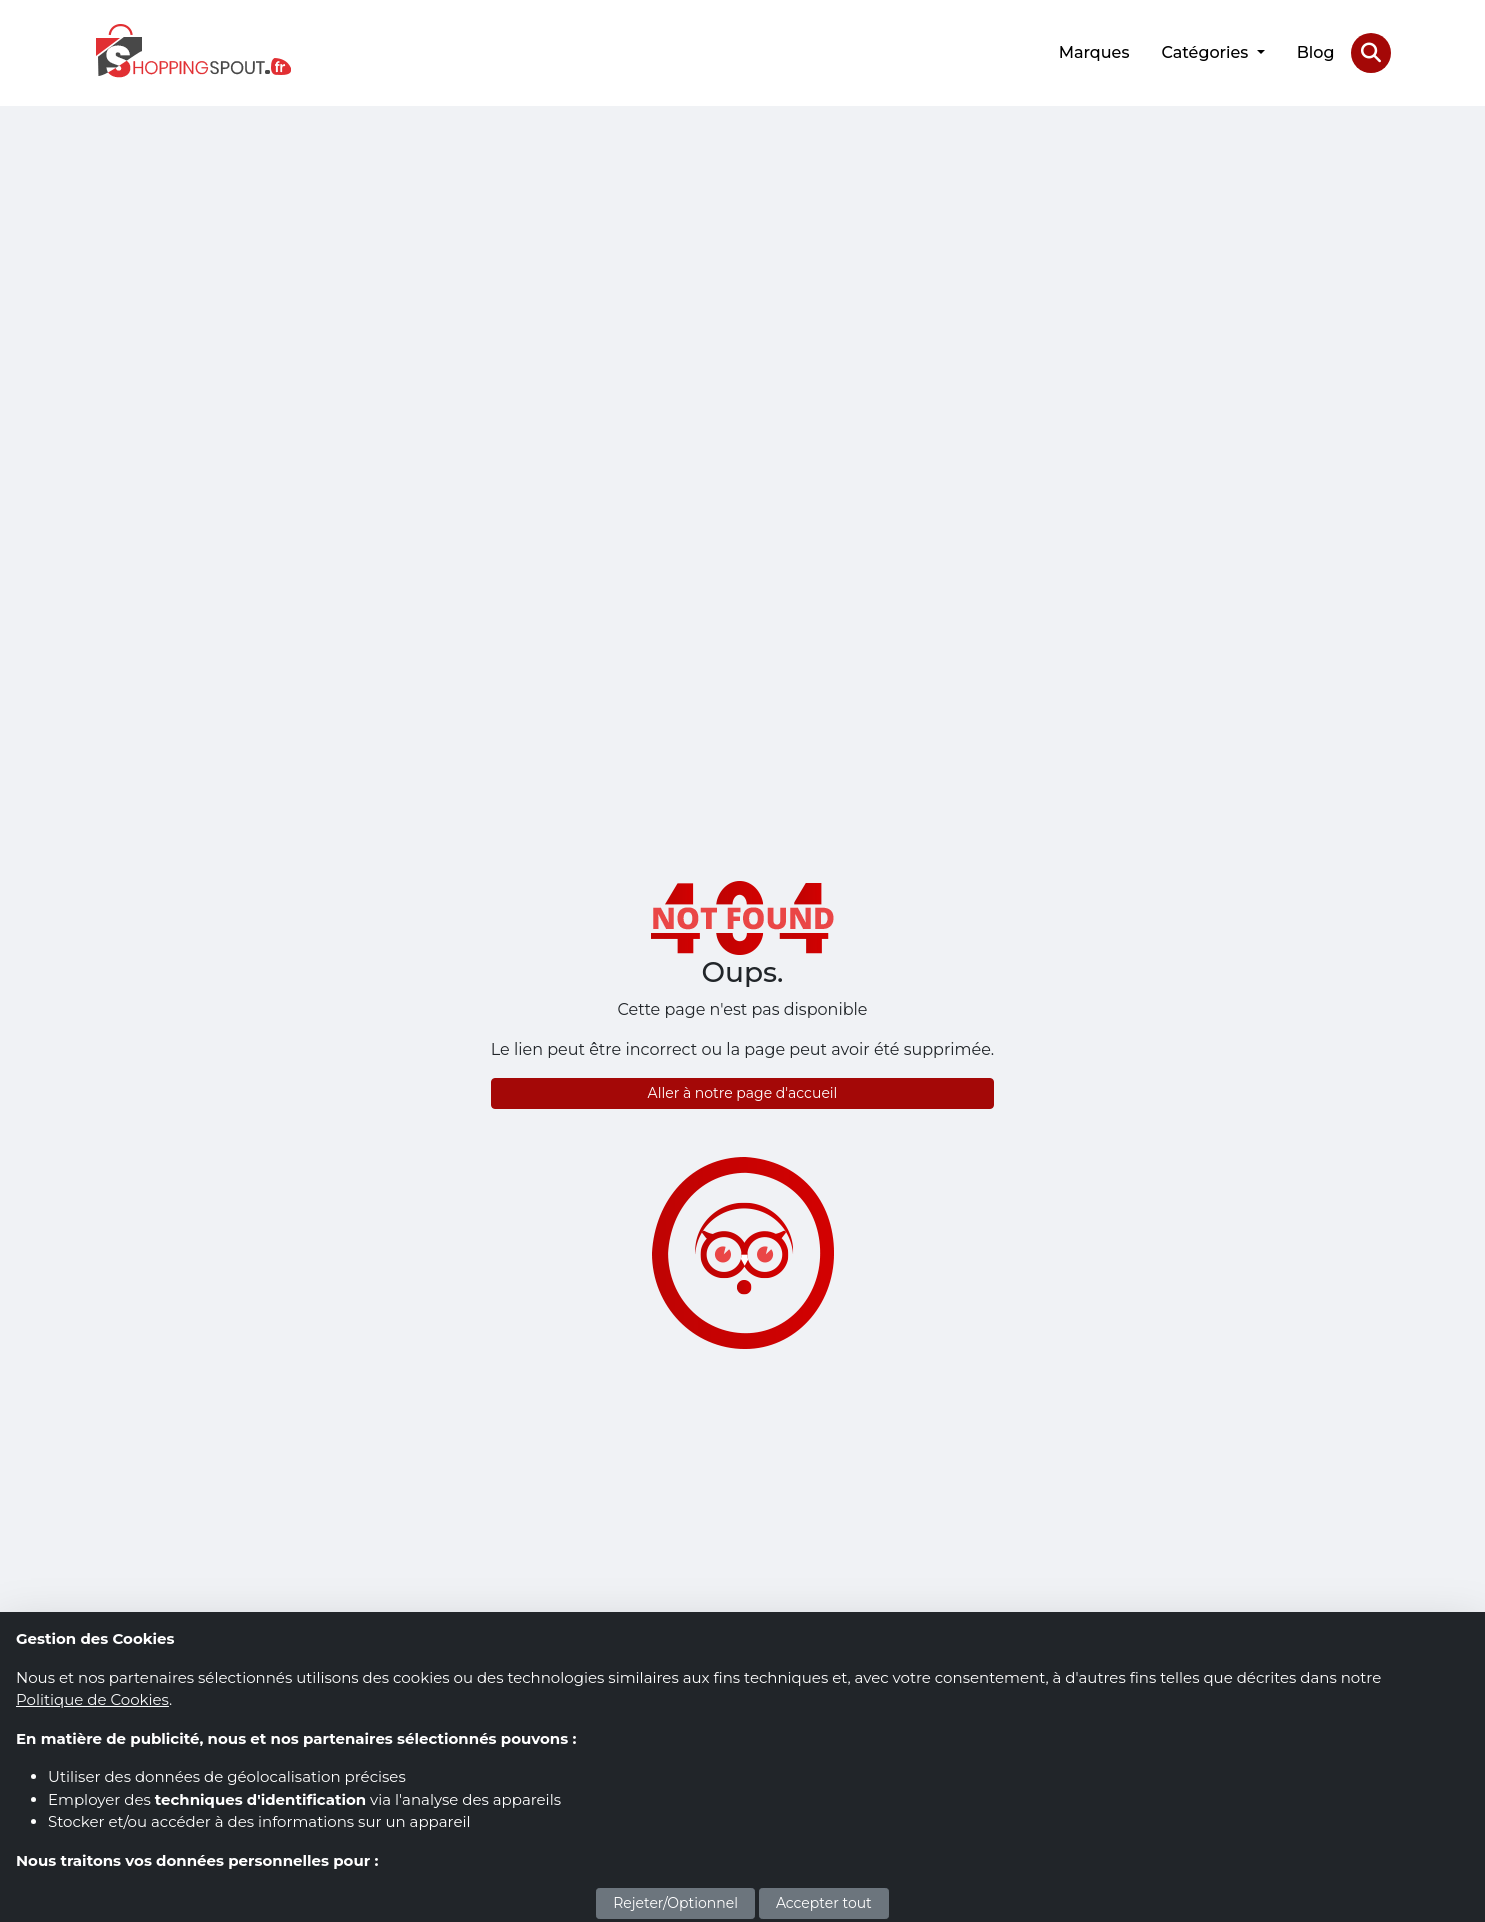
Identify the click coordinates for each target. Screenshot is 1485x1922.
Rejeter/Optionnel (675, 1903)
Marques (1094, 52)
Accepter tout (824, 1903)
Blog (1316, 52)
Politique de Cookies (92, 1699)
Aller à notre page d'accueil (743, 1093)
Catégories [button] (1206, 52)
